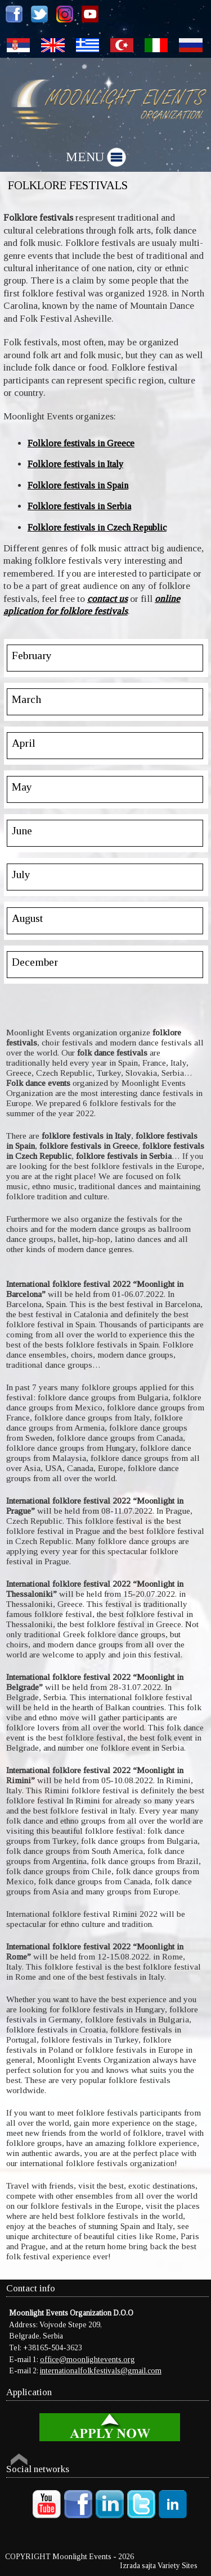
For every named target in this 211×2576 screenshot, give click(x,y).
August (27, 918)
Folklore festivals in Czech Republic (97, 527)
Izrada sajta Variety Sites (158, 2565)
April (23, 743)
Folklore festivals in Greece (81, 443)
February (32, 655)
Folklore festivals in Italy (75, 464)
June (22, 831)
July (21, 874)
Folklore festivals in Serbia (79, 506)
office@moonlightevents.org (87, 2359)
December (35, 962)
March (26, 699)
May (22, 787)
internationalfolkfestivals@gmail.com (100, 2371)
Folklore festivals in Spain (78, 485)
